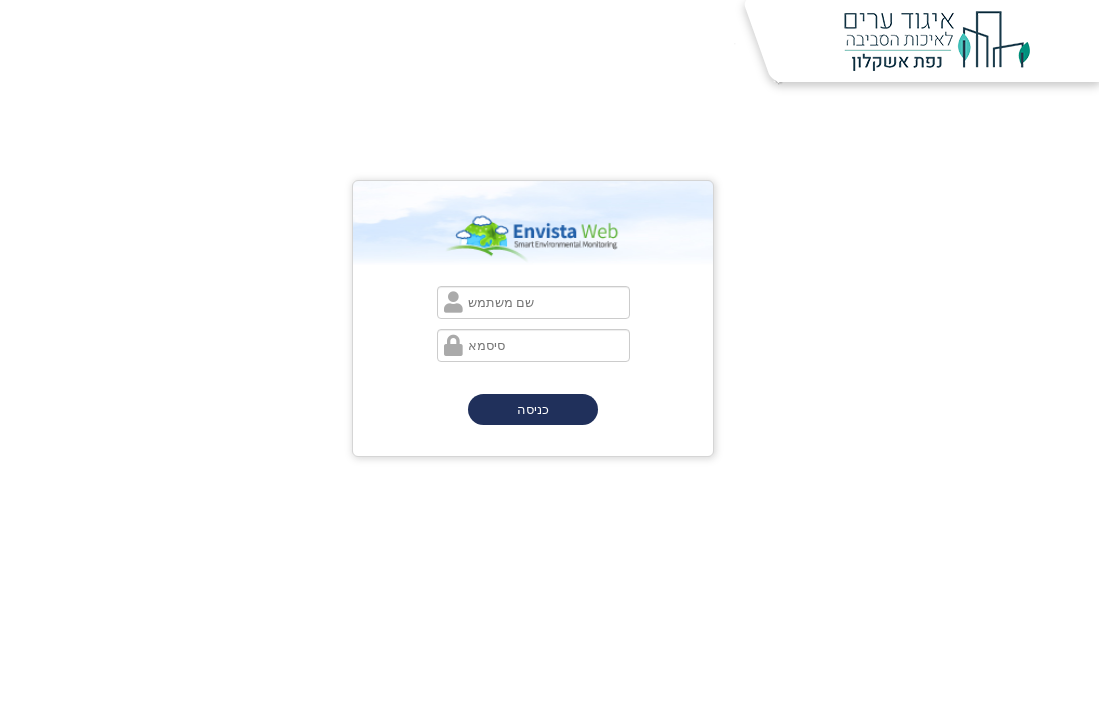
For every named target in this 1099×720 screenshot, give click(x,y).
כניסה (533, 409)
